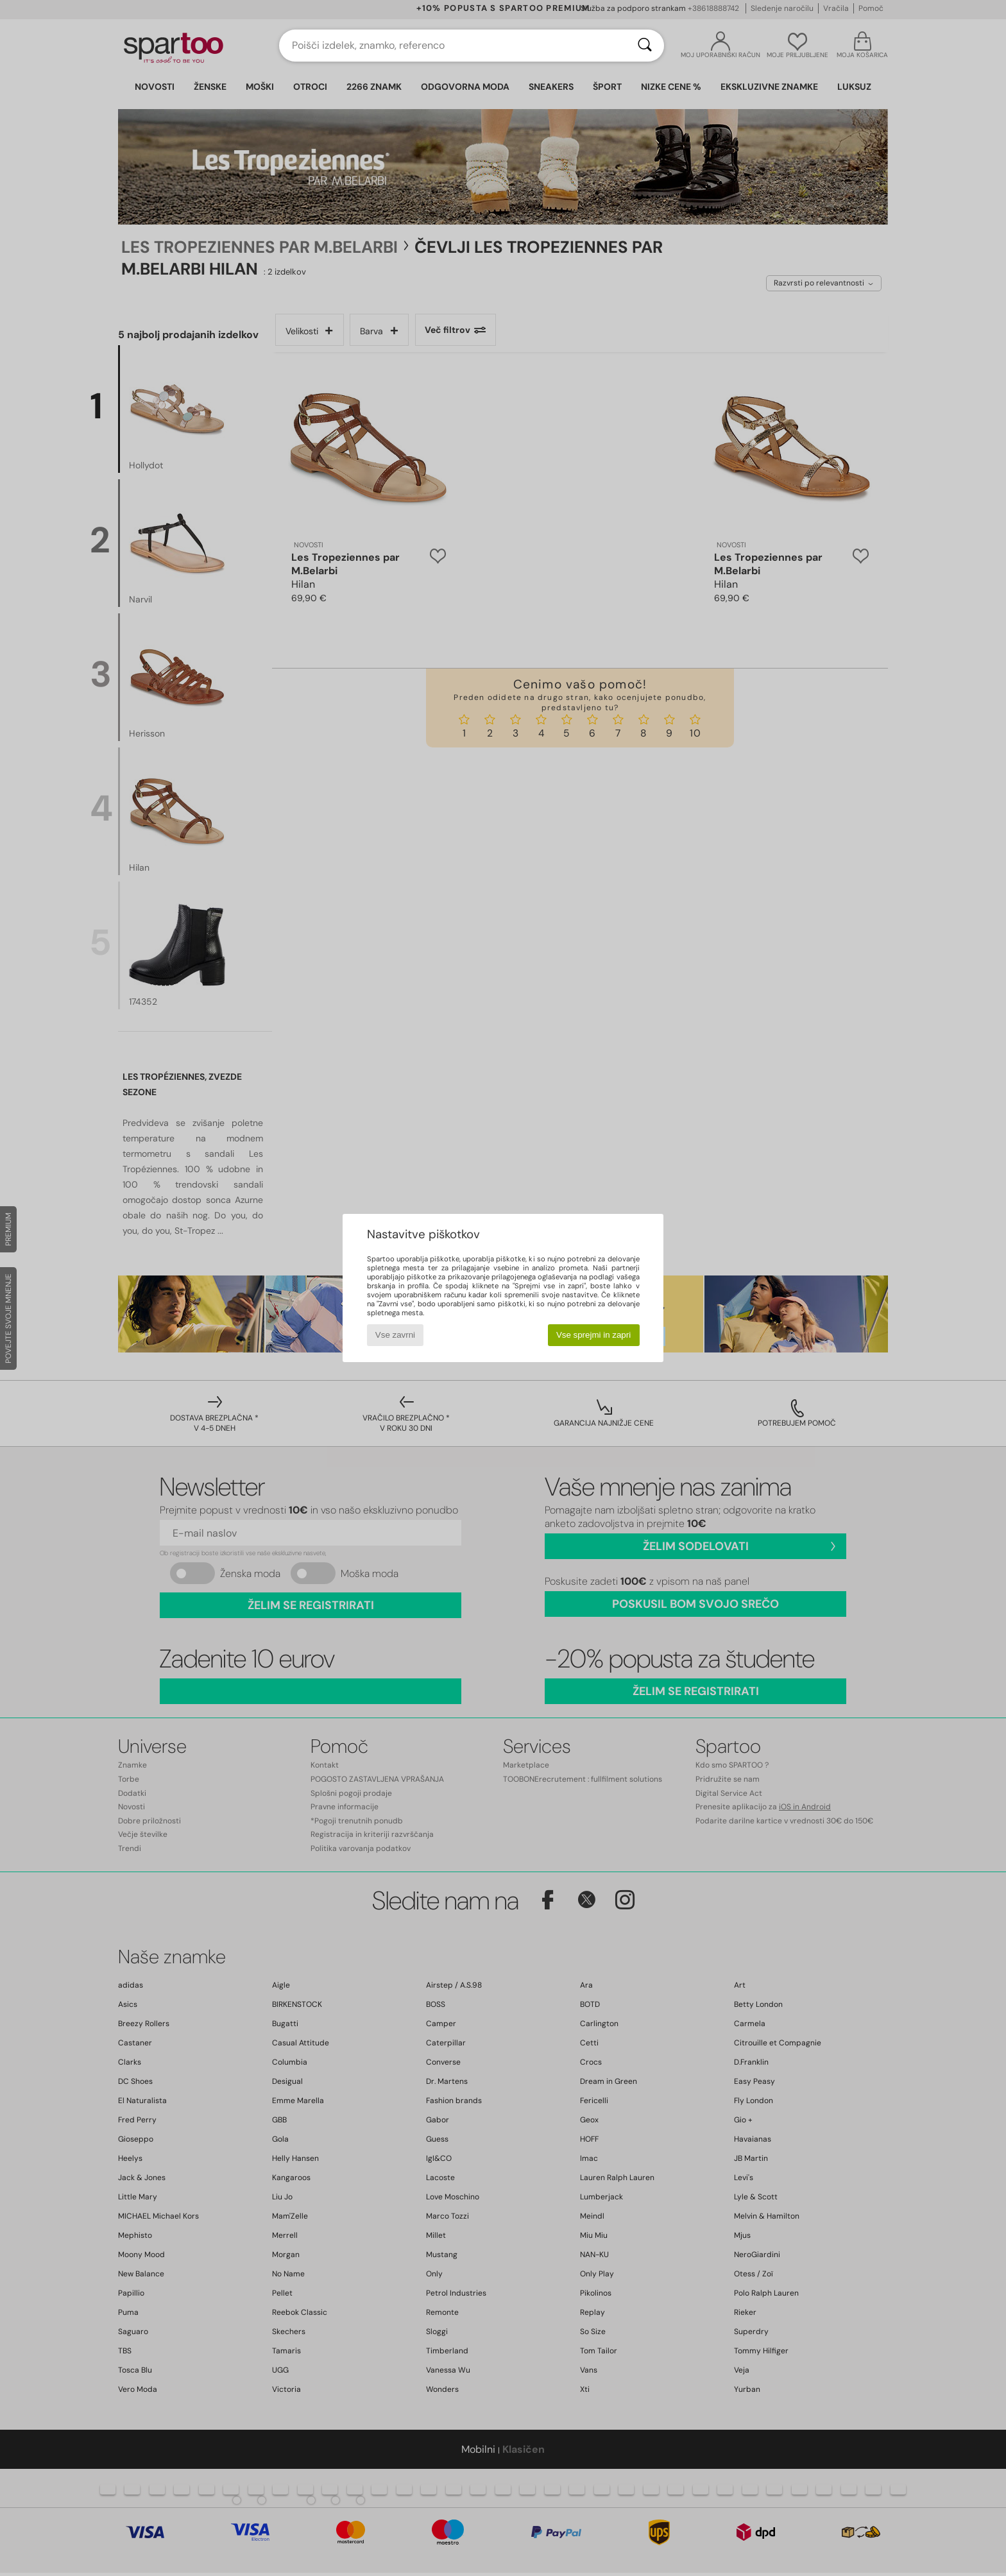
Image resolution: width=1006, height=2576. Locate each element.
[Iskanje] (645, 46)
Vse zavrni (395, 1335)
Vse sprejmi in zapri (593, 1335)
